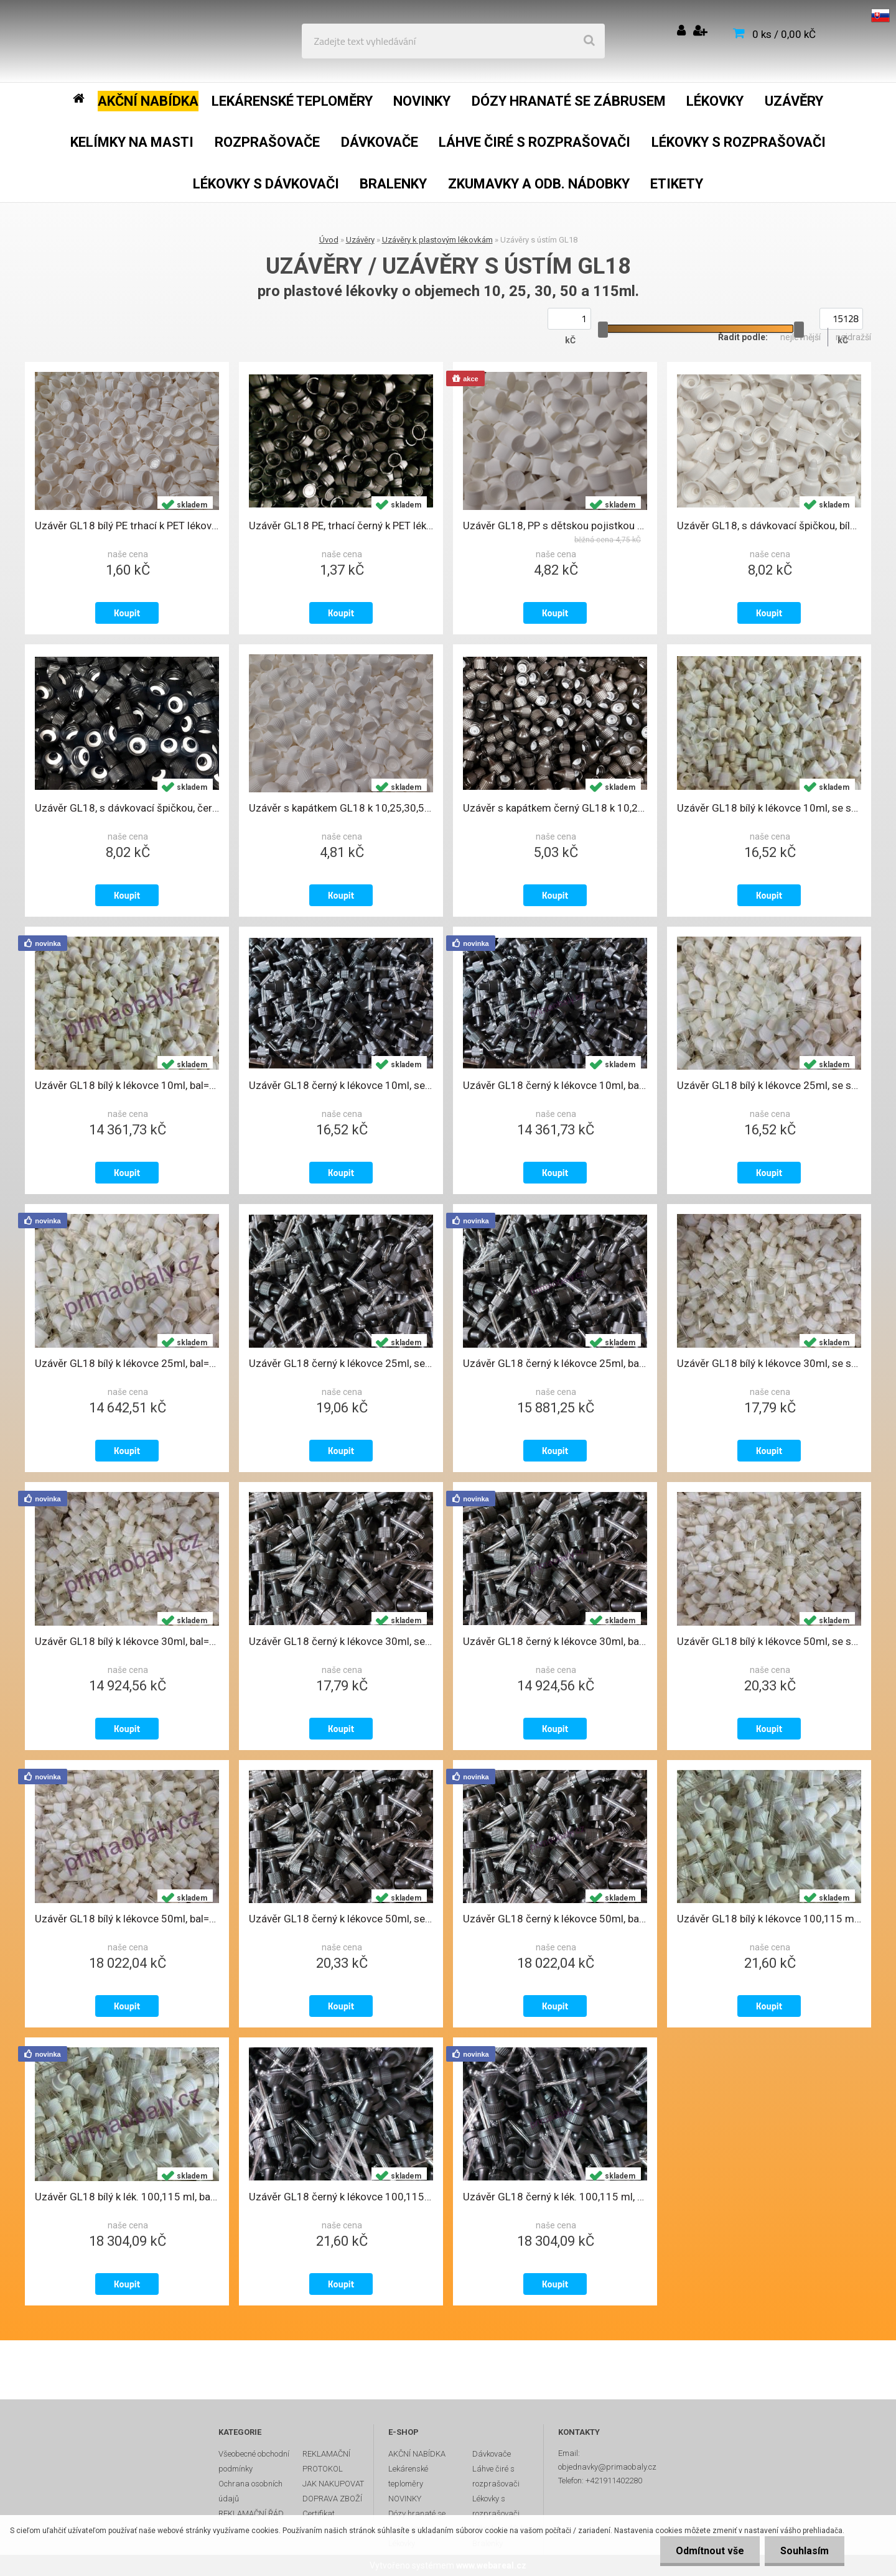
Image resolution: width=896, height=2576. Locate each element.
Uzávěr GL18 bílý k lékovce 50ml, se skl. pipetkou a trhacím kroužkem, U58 (769, 1641)
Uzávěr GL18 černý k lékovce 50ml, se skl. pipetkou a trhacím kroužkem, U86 (341, 1918)
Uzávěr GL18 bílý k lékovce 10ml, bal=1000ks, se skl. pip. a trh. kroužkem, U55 (127, 1085)
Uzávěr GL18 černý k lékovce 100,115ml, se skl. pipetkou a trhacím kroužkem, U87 (341, 2196)
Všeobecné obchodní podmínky (253, 2461)
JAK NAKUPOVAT (333, 2483)
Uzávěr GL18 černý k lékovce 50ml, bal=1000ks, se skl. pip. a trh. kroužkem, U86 (555, 1918)
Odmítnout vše (710, 2551)
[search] (589, 41)
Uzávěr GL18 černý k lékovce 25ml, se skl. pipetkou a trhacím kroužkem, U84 (341, 1363)
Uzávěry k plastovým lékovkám (437, 239)
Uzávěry (360, 239)
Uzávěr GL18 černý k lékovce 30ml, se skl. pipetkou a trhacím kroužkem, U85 (341, 1641)
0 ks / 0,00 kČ (784, 34)
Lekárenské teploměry (408, 2476)
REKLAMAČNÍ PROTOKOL (326, 2461)
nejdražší (853, 337)
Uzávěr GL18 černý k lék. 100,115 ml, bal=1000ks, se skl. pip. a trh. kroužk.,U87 (555, 2196)
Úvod (328, 239)
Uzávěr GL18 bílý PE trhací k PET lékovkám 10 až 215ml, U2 (127, 525)
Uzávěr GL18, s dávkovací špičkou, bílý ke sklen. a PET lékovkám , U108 (769, 525)
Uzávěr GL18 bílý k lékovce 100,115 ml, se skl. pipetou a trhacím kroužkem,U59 (769, 1918)
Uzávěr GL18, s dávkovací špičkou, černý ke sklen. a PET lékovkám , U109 (127, 808)
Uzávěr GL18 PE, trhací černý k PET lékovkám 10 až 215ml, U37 (341, 525)
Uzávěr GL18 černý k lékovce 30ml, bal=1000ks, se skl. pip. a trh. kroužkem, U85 (555, 1641)
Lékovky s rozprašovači (496, 2506)
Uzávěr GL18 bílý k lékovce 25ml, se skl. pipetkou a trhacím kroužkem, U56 (769, 1085)
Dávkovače (491, 2453)
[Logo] (100, 41)
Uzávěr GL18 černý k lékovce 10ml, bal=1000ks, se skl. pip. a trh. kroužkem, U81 (555, 1085)
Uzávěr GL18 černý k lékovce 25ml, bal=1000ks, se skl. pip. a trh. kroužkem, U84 (555, 1363)
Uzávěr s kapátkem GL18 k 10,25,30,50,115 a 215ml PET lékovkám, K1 (341, 808)
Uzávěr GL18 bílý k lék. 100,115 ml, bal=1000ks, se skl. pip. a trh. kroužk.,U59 (127, 2196)
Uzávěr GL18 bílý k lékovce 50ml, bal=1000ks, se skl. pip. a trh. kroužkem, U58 (127, 1918)
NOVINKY (404, 2498)
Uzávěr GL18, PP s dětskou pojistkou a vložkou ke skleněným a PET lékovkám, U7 (555, 525)
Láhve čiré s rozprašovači (496, 2476)
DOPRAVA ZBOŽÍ (332, 2498)
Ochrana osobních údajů (250, 2491)
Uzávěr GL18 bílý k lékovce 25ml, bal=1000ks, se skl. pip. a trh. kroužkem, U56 (127, 1363)
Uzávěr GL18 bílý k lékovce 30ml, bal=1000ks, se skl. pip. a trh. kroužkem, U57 (127, 1641)
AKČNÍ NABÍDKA (417, 2453)
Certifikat (318, 2513)
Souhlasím (804, 2551)
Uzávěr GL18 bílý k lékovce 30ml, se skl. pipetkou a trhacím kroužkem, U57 (769, 1363)
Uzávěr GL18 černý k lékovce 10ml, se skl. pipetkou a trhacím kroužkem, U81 (341, 1085)
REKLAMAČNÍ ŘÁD (251, 2513)
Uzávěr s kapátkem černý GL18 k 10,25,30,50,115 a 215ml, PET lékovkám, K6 (555, 808)
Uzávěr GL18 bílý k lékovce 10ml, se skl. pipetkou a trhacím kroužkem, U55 (769, 808)
